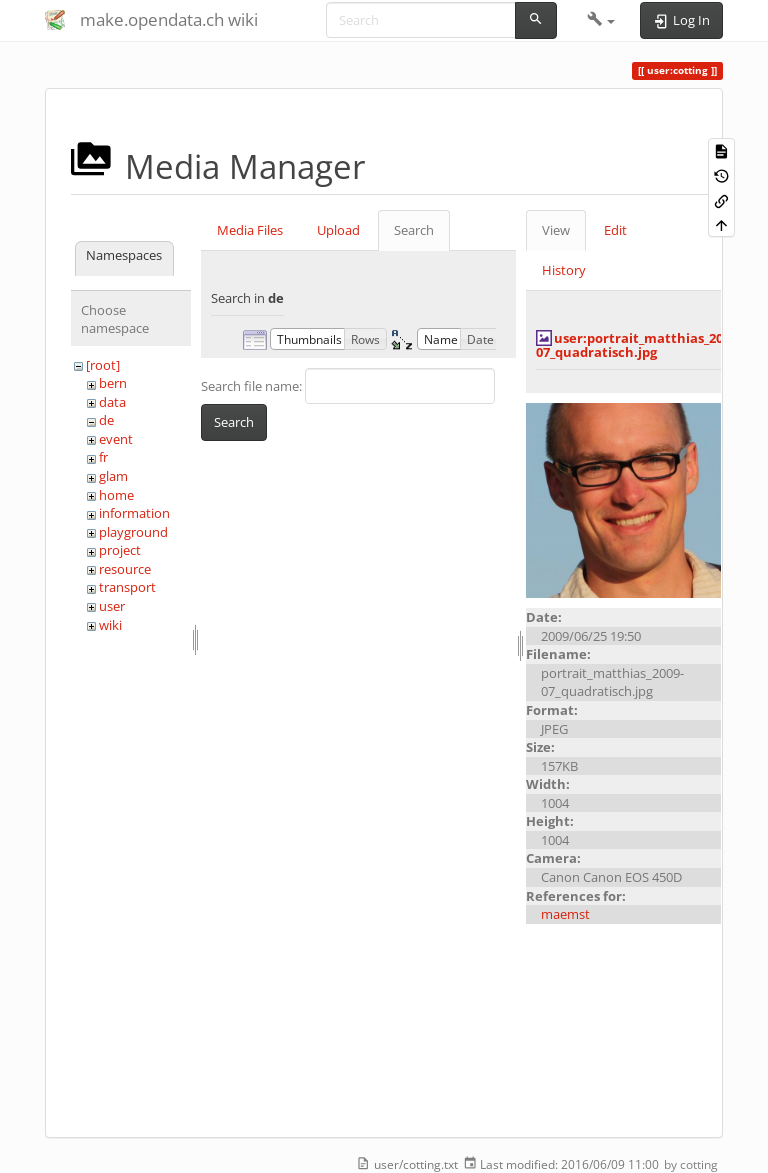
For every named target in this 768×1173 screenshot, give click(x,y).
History (564, 270)
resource (125, 569)
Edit (615, 230)
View (556, 230)
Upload (338, 230)
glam (113, 476)
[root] (103, 365)
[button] (601, 20)
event (116, 439)
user (112, 606)
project (120, 550)
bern (113, 383)
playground (133, 532)
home (116, 495)
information (134, 513)
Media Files (250, 230)
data (112, 402)
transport (127, 587)
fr (103, 457)
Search (414, 230)
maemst (565, 914)
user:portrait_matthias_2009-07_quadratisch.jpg (638, 345)
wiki (110, 625)
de (106, 420)
